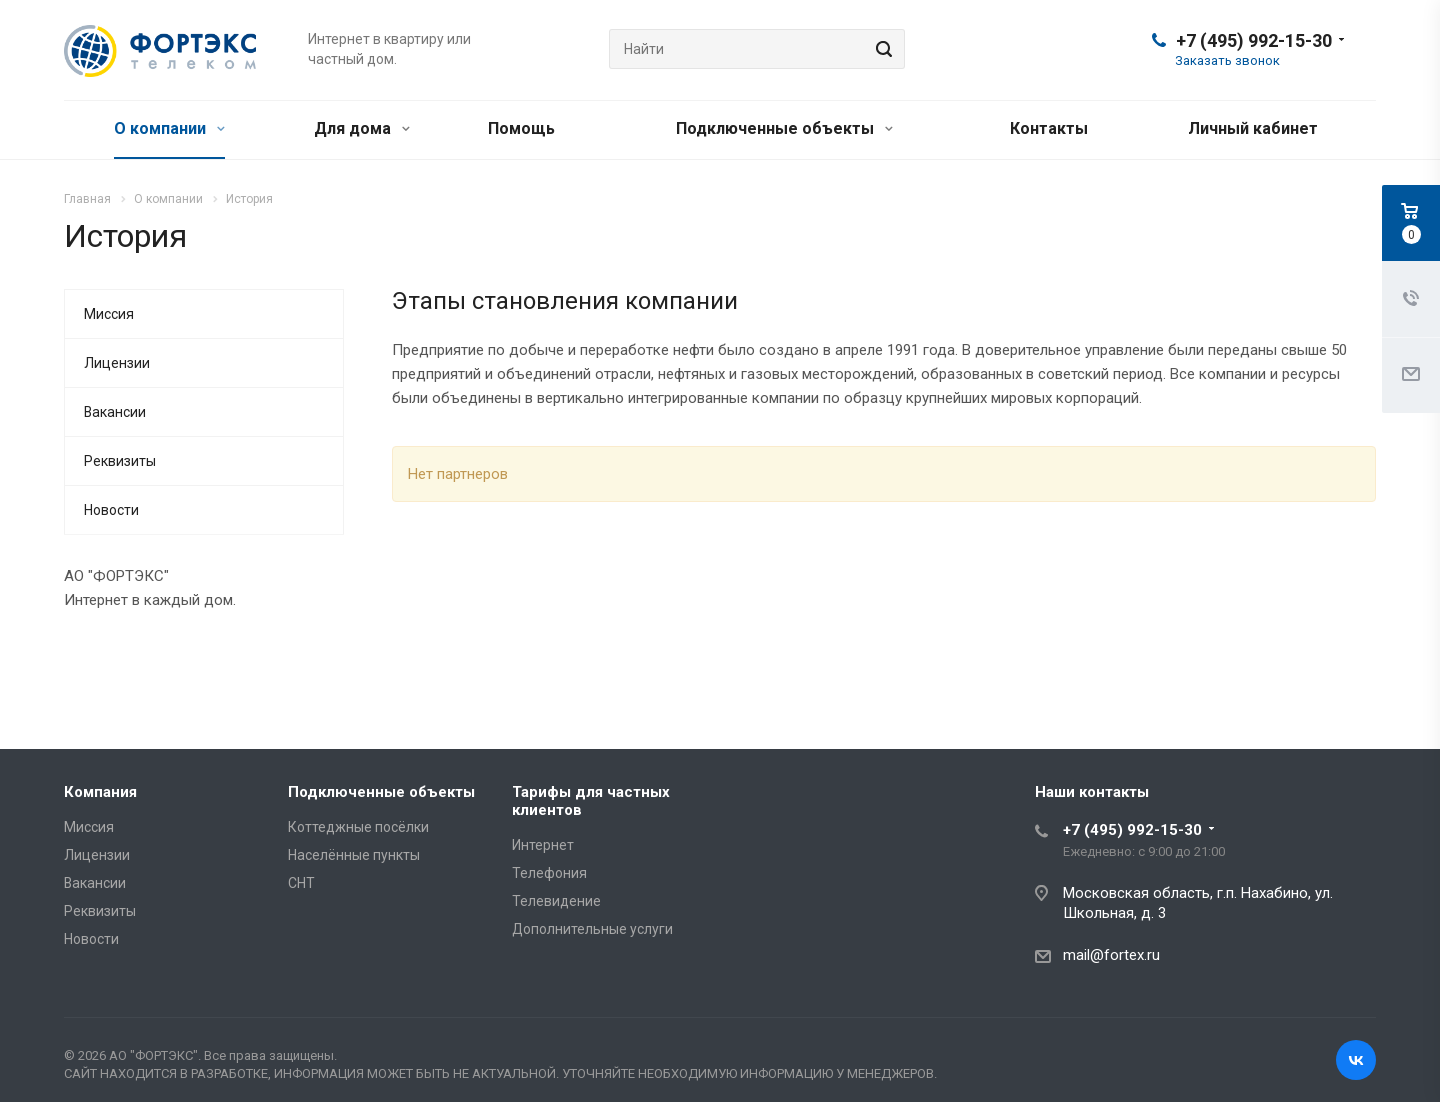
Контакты (1049, 128)
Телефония (549, 873)
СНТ (301, 883)
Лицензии (117, 363)
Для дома (362, 128)
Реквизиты (120, 461)
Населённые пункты (354, 855)
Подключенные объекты (784, 128)
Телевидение (556, 901)
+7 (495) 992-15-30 (1254, 40)
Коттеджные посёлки (358, 827)
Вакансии (115, 412)
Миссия (109, 314)
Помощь (521, 128)
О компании (169, 128)
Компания (100, 792)
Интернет (543, 845)
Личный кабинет (1253, 128)
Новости (111, 510)
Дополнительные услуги (592, 929)
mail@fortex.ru (1111, 955)
